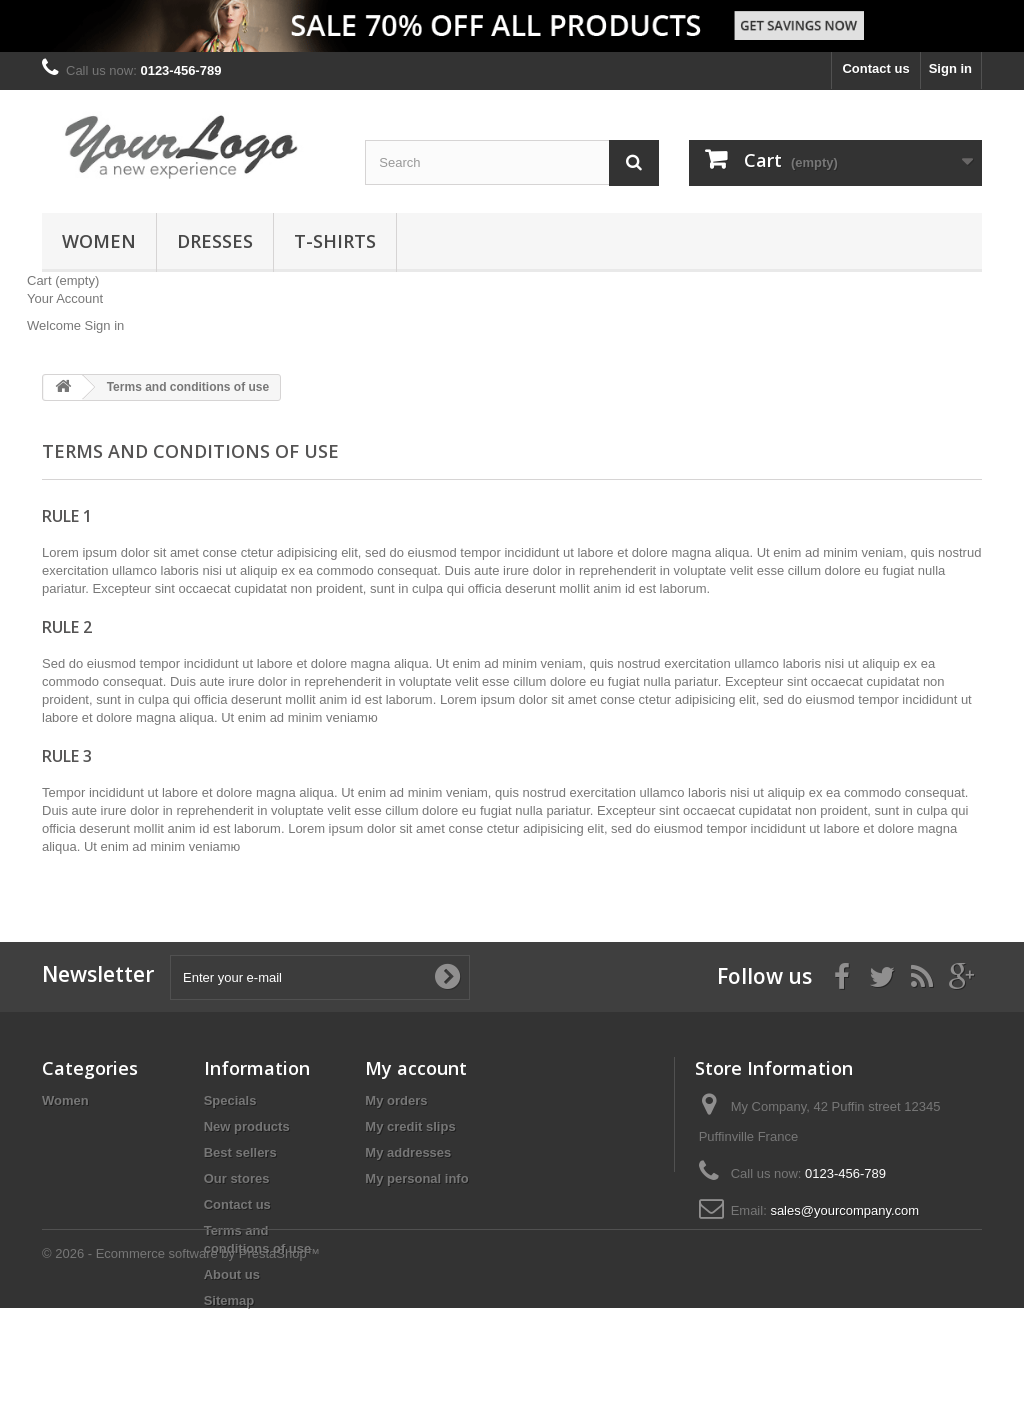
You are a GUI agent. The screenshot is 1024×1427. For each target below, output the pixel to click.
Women (99, 241)
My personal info (416, 1178)
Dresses (215, 241)
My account (416, 1068)
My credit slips (410, 1126)
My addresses (408, 1152)
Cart (63, 280)
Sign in (950, 68)
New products (247, 1126)
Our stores (237, 1178)
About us (232, 1274)
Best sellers (240, 1152)
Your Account (65, 298)
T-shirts (335, 241)
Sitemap (229, 1300)
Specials (230, 1100)
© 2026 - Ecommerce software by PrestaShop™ (181, 1372)
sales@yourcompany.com (844, 1210)
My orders (396, 1100)
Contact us (875, 68)
